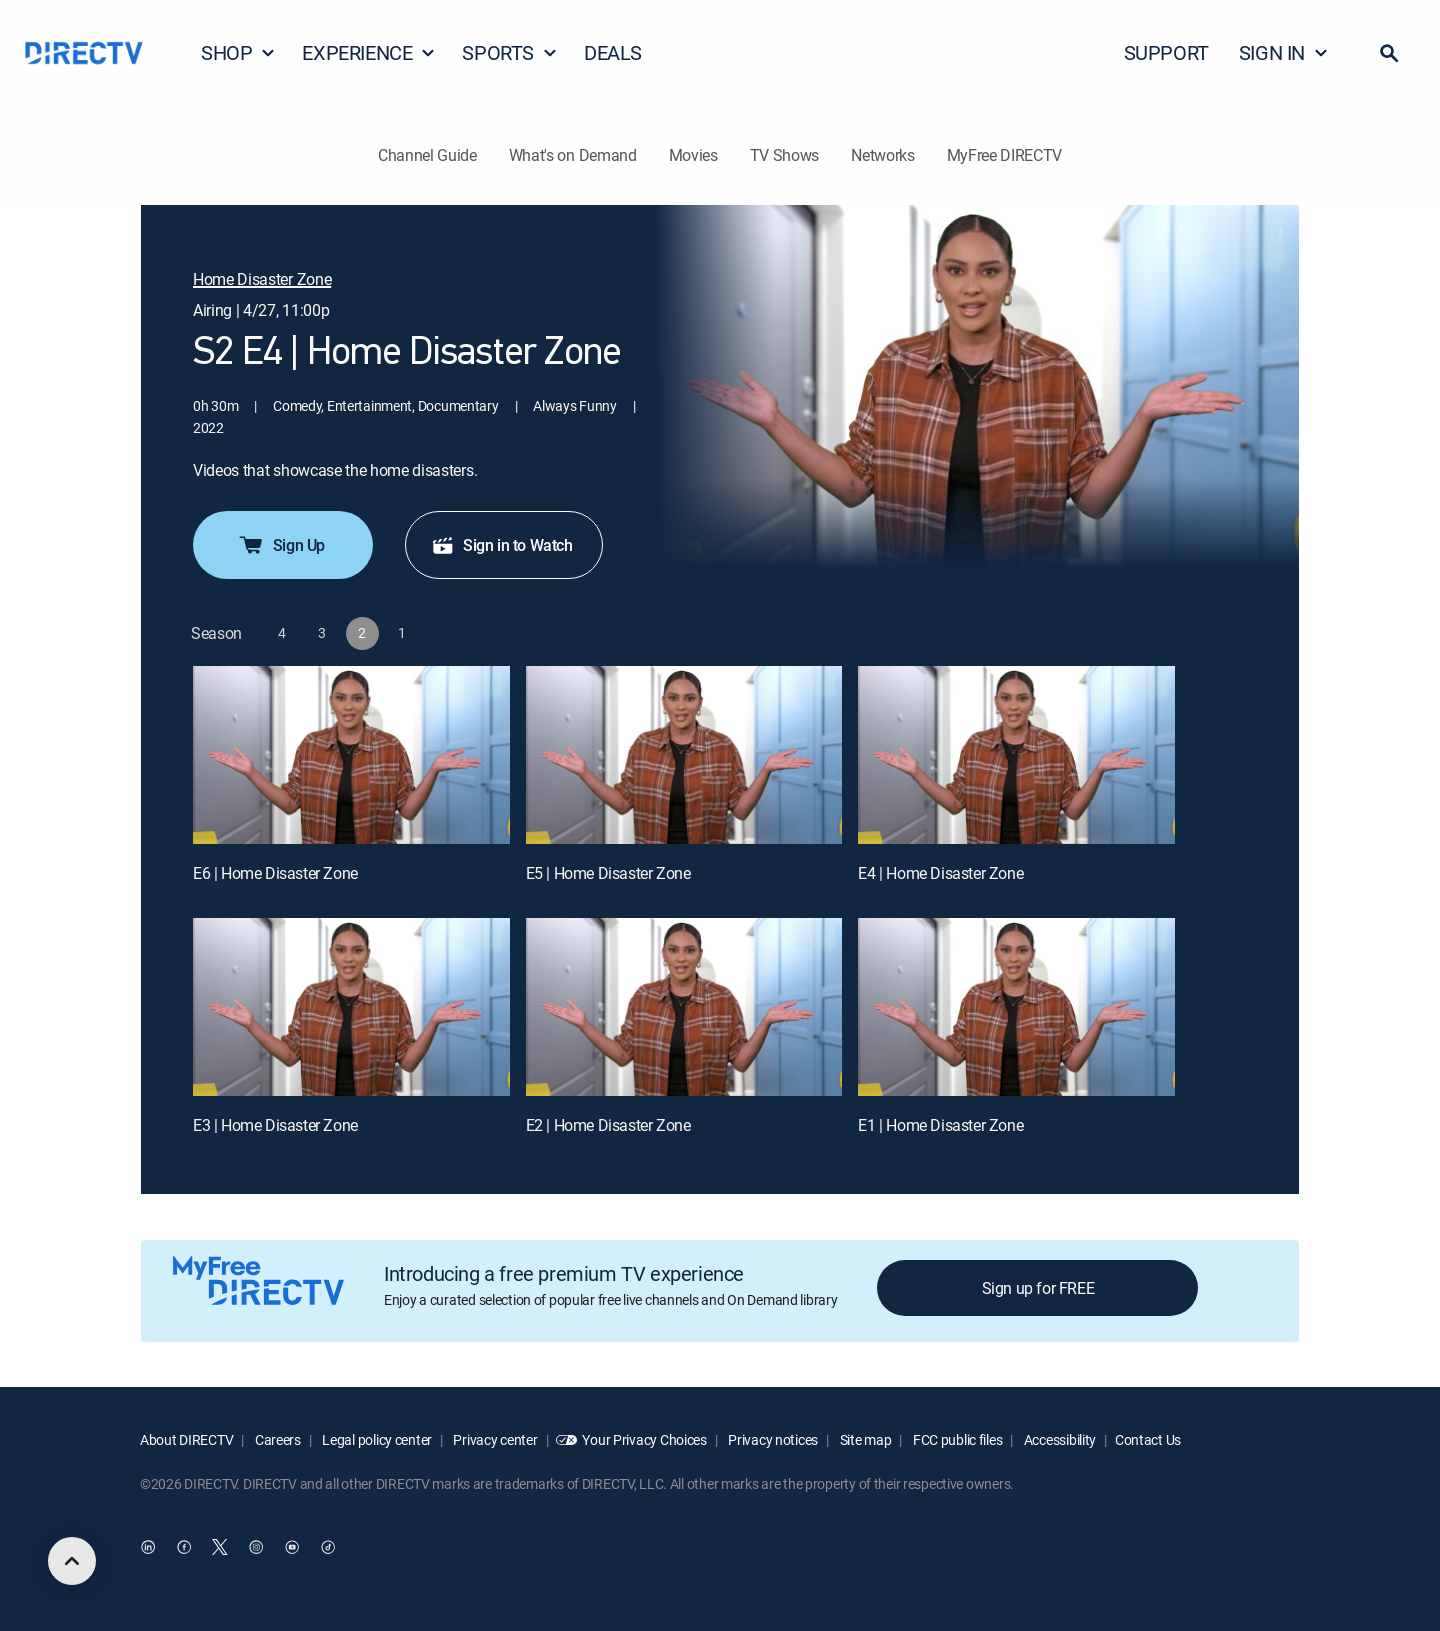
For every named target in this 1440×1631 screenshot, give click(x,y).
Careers (276, 1439)
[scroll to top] (72, 1561)
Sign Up (281, 545)
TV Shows (784, 155)
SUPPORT (1166, 52)
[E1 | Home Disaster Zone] (1016, 1007)
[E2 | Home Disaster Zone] (684, 1007)
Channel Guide (427, 155)
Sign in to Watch (502, 545)
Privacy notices (772, 1439)
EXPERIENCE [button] (369, 52)
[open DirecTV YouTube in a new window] (292, 1547)
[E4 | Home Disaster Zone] (1016, 755)
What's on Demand (573, 155)
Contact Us (1148, 1439)
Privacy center (494, 1439)
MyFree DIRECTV (1005, 155)
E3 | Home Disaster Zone (275, 1125)
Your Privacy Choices (644, 1439)
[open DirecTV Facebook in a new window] (184, 1547)
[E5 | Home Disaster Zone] (684, 755)
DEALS (613, 52)
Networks (882, 155)
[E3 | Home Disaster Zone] (351, 1007)
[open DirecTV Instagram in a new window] (256, 1547)
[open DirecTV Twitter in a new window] (220, 1547)
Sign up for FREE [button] (1038, 1288)
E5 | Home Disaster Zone (608, 873)
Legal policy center (376, 1439)
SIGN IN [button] (1284, 52)
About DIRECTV (186, 1439)
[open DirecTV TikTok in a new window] (328, 1547)
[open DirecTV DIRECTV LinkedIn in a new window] (148, 1547)
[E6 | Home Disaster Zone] (351, 755)
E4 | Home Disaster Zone (940, 873)
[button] (1389, 53)
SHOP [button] (238, 52)
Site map (864, 1439)
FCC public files (956, 1439)
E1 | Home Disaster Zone (940, 1125)
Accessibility (1058, 1439)
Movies (693, 155)
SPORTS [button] (510, 52)
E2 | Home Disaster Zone (608, 1125)
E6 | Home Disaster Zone (275, 873)
